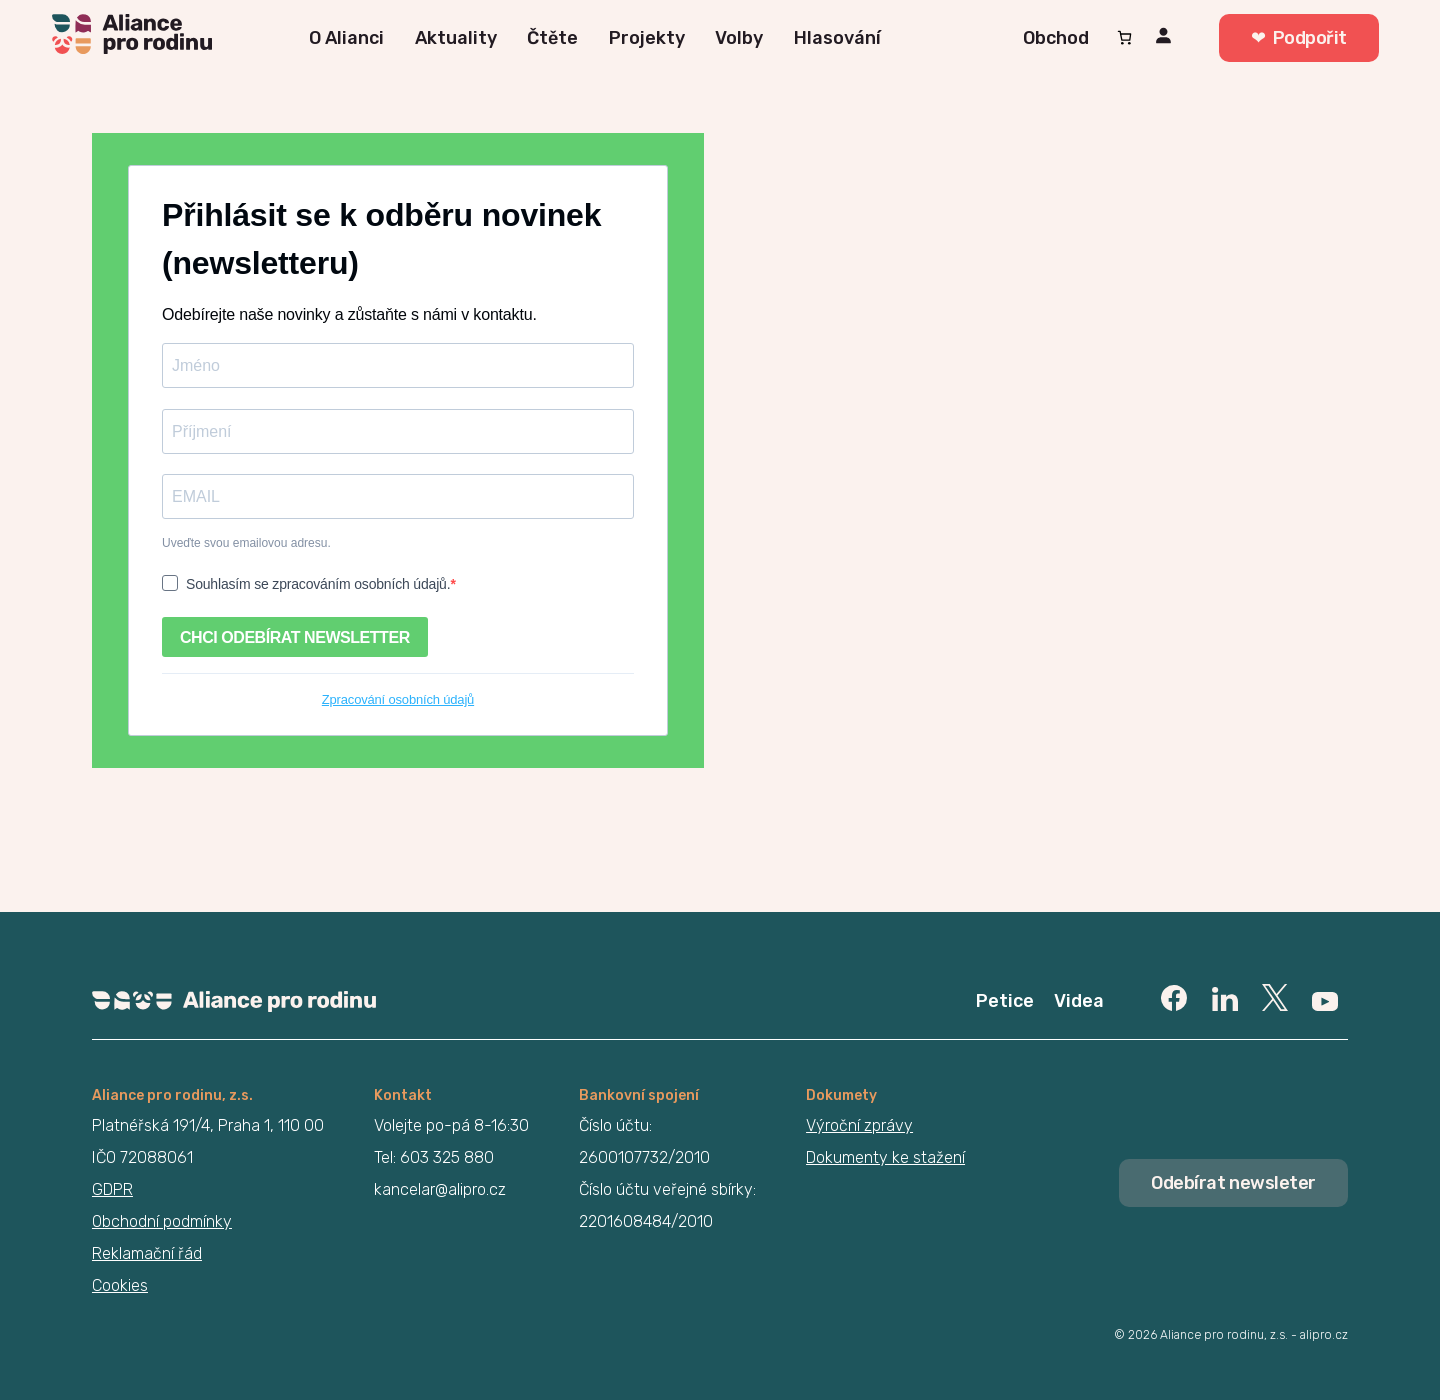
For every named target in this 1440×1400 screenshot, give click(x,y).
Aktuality (456, 38)
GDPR (112, 1189)
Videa (1079, 1001)
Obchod (1056, 38)
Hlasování (837, 38)
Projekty (647, 38)
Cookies (120, 1285)
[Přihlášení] (1167, 38)
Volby (739, 38)
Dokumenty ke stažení (885, 1157)
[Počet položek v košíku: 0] (1124, 37)
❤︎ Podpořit (1299, 38)
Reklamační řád (147, 1253)
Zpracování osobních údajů (398, 699)
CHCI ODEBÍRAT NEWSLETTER (295, 637)
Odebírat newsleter (1233, 1183)
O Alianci (346, 38)
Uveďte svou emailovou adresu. (246, 543)
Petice (1005, 1001)
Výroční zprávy (859, 1125)
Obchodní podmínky (162, 1221)
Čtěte (552, 38)
